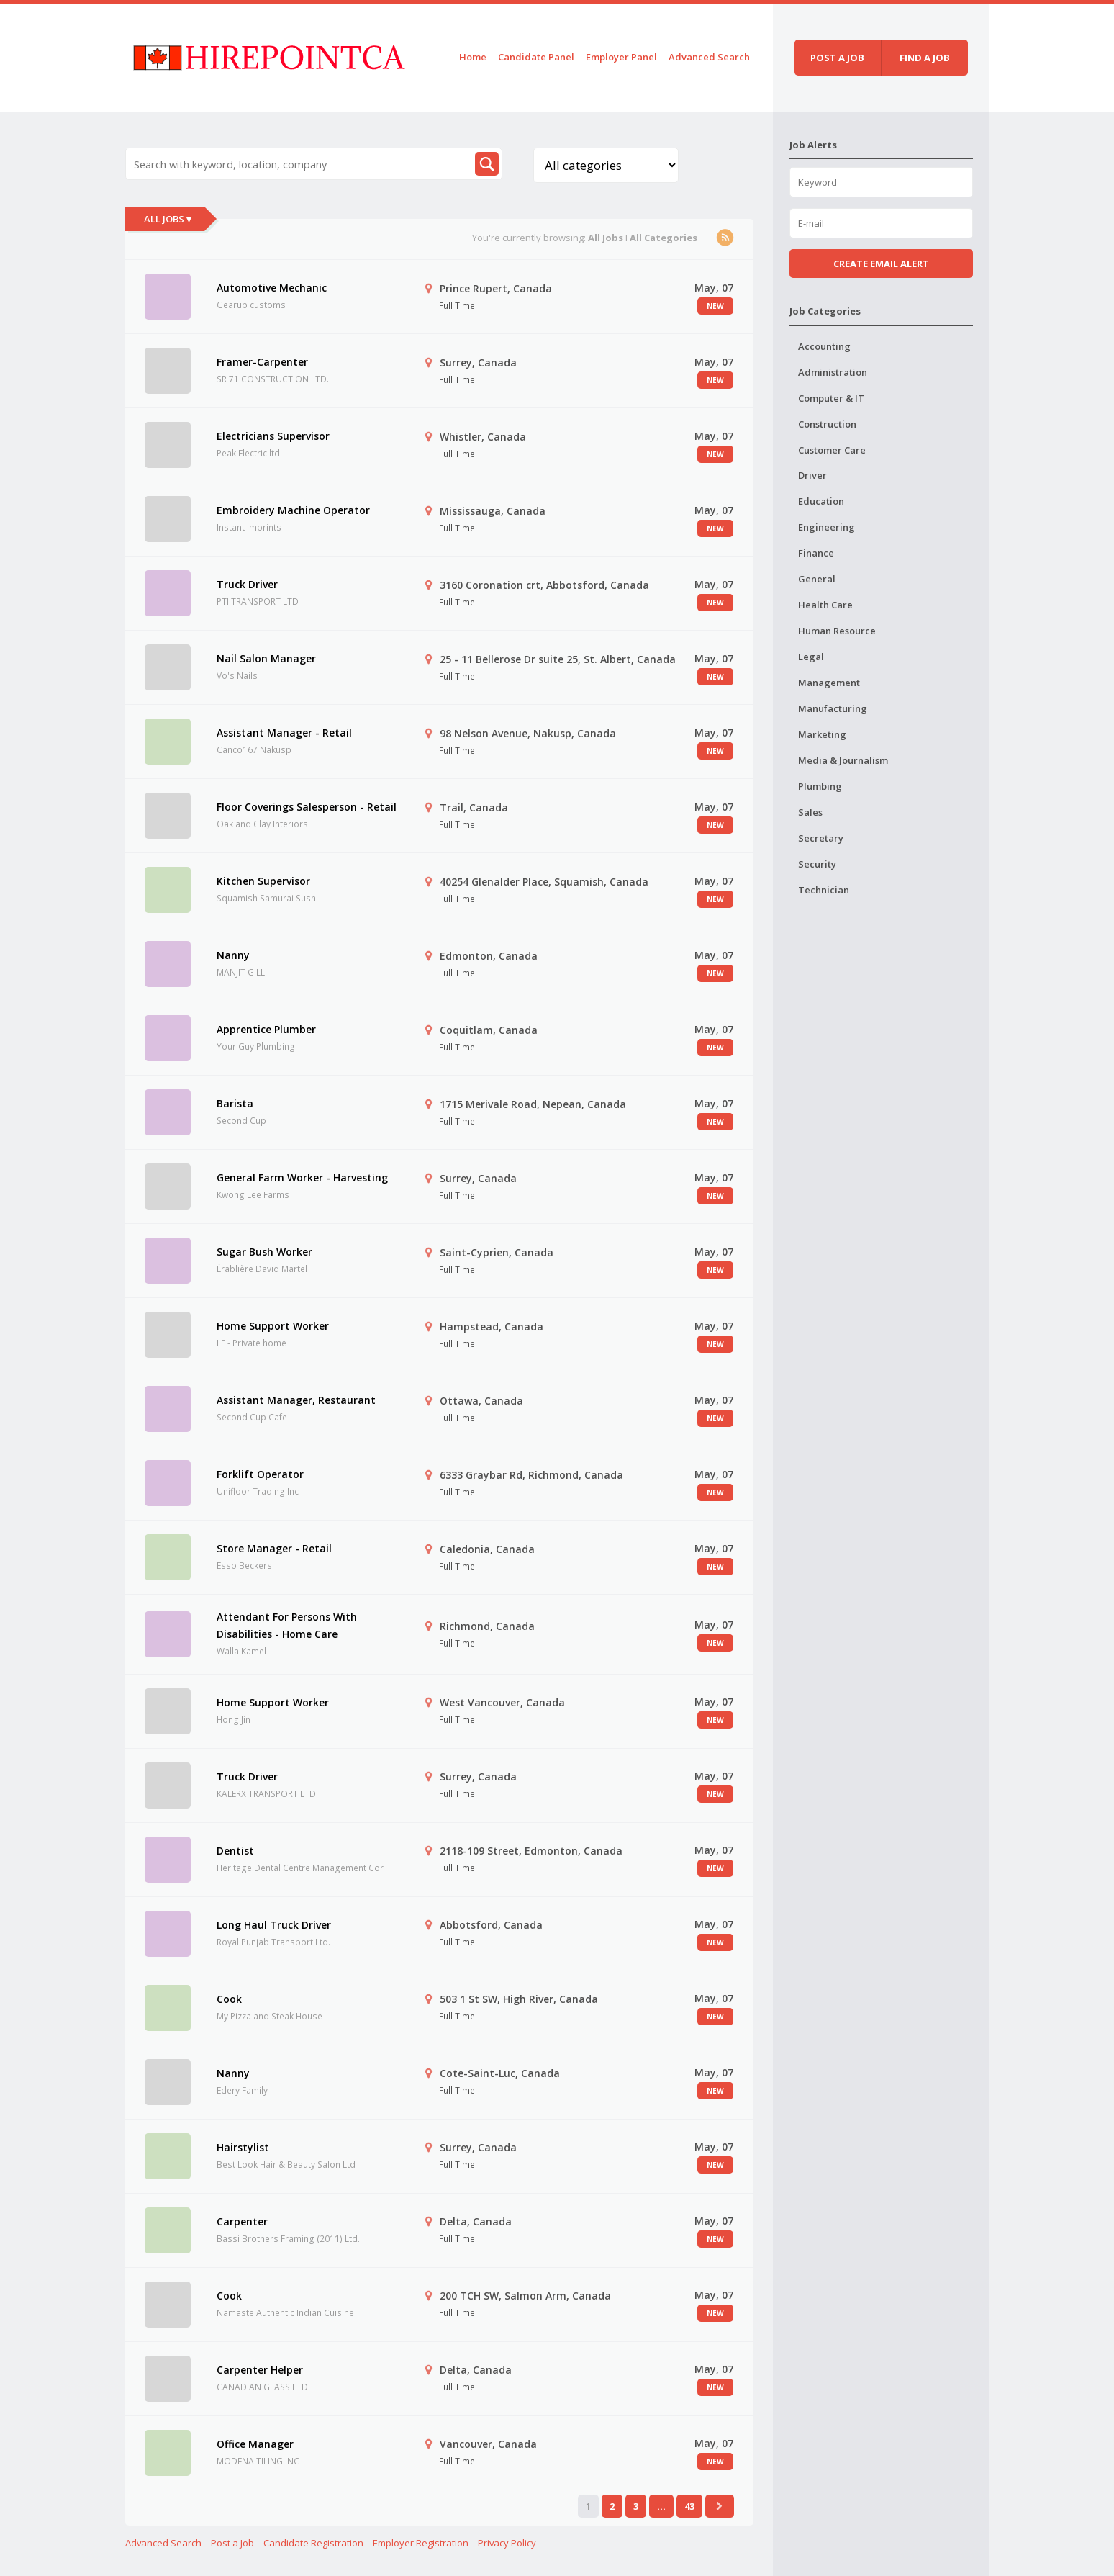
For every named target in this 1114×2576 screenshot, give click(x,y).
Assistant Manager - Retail (284, 732)
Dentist (235, 1850)
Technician (823, 889)
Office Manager (255, 2444)
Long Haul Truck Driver (274, 1925)
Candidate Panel (536, 56)
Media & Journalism (843, 760)
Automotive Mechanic (272, 287)
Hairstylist (243, 2147)
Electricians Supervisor (273, 436)
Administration (832, 372)
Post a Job (232, 2542)
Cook (229, 1999)
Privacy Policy (507, 2542)
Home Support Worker (273, 1326)
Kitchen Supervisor (263, 881)
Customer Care (832, 449)
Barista (235, 1103)
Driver (812, 475)
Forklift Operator (260, 1474)
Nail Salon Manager (266, 658)
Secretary (820, 838)
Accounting (824, 346)
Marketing (822, 734)
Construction (827, 424)
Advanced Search (709, 56)
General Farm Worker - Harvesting (302, 1177)
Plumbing (820, 786)
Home (472, 56)
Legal (811, 656)
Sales (810, 812)
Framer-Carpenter (262, 362)
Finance (816, 552)
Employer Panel (621, 56)
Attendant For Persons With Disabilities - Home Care (287, 1625)
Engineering (826, 527)
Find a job (925, 57)
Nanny (233, 955)
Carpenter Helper (260, 2370)
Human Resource (837, 630)
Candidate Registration (313, 2542)
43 (689, 2506)
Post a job (837, 57)
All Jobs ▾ (167, 218)
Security (817, 863)
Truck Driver (247, 584)
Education (821, 501)
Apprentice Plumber (266, 1029)
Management (829, 682)
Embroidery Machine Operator (293, 510)
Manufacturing (832, 708)
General (817, 578)
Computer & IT (831, 398)
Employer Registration (420, 2542)
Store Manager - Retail (274, 1548)
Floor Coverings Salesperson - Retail (307, 807)
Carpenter (242, 2221)
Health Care (825, 604)
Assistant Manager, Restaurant (296, 1400)
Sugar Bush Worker (264, 1251)
